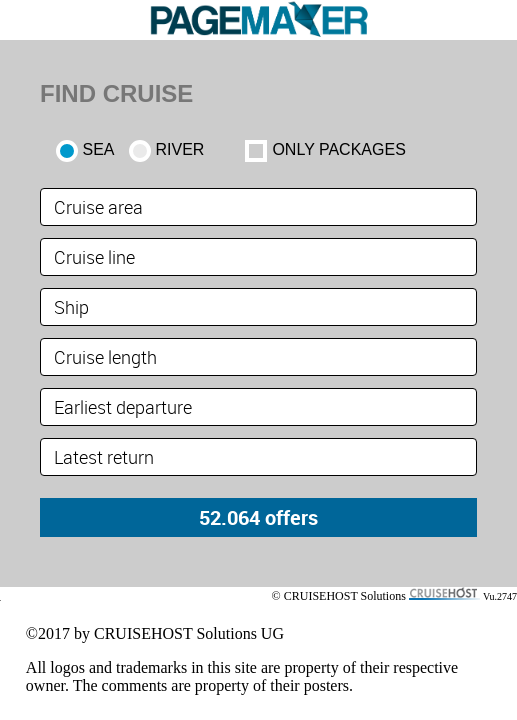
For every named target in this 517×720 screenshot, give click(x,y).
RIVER (180, 149)
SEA (99, 149)
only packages (338, 149)
